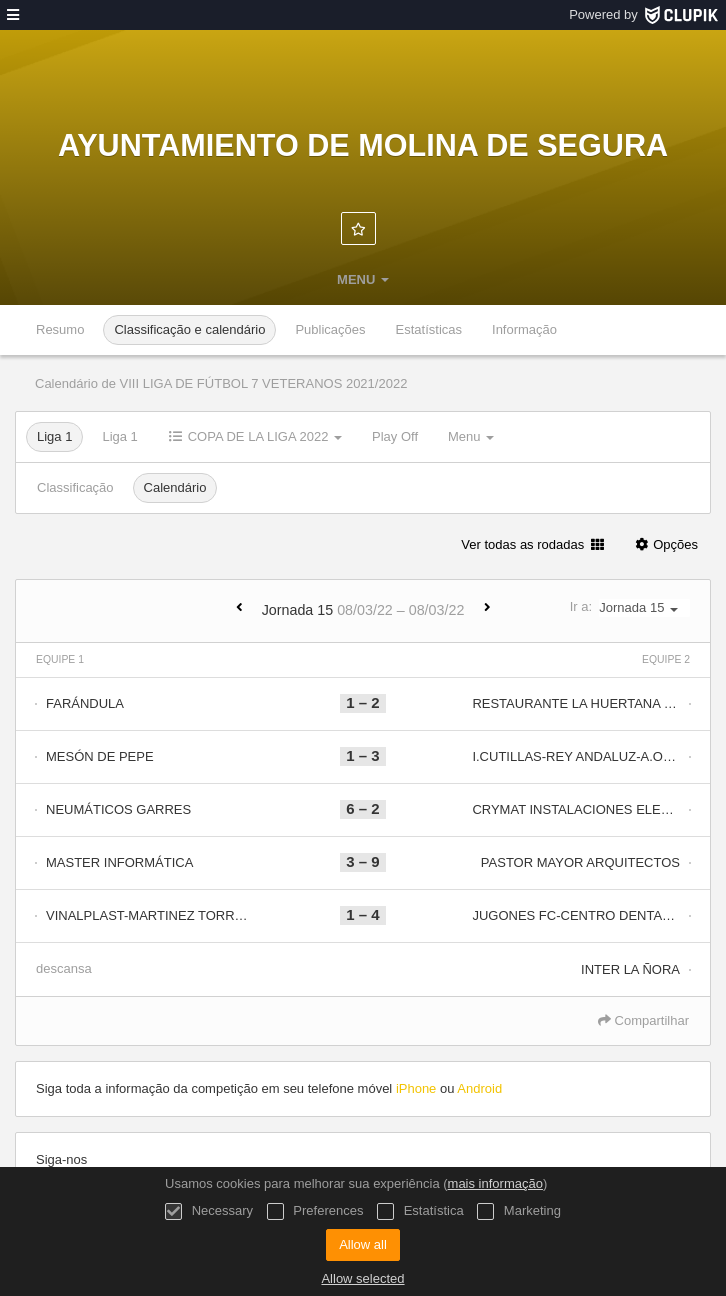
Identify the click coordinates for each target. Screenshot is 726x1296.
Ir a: (630, 607)
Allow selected (362, 1278)
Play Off (395, 436)
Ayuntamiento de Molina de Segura (363, 145)
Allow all (363, 1244)
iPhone (416, 1088)
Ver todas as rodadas (532, 544)
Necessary (209, 1211)
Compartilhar (643, 1020)
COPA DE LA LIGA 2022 (255, 436)
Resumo (60, 329)
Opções (665, 544)
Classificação (75, 487)
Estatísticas (429, 329)
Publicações (330, 329)
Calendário (175, 487)
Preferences (315, 1211)
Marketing (519, 1211)
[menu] (13, 15)
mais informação (495, 1183)
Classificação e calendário (189, 329)
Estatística (420, 1211)
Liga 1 (54, 436)
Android (479, 1088)
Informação (524, 329)
